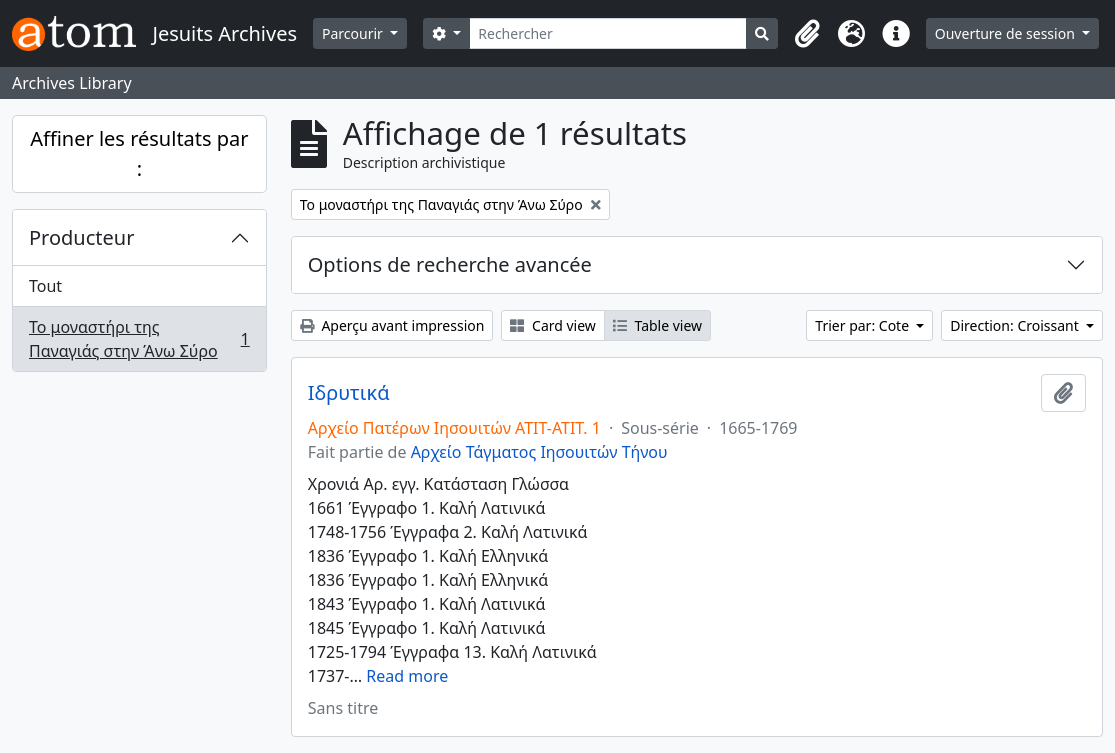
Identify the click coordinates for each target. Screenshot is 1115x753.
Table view (657, 325)
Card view (552, 325)
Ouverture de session (1007, 33)
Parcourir (354, 33)
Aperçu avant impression (392, 325)
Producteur (81, 237)
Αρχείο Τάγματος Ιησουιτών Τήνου (539, 452)
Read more (407, 676)
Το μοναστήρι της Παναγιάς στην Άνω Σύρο (139, 339)
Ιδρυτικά (349, 393)
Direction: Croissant (1016, 325)
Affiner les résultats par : (139, 153)
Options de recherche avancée (450, 264)
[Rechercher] (607, 33)
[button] (808, 34)
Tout (45, 286)
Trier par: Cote (863, 325)
